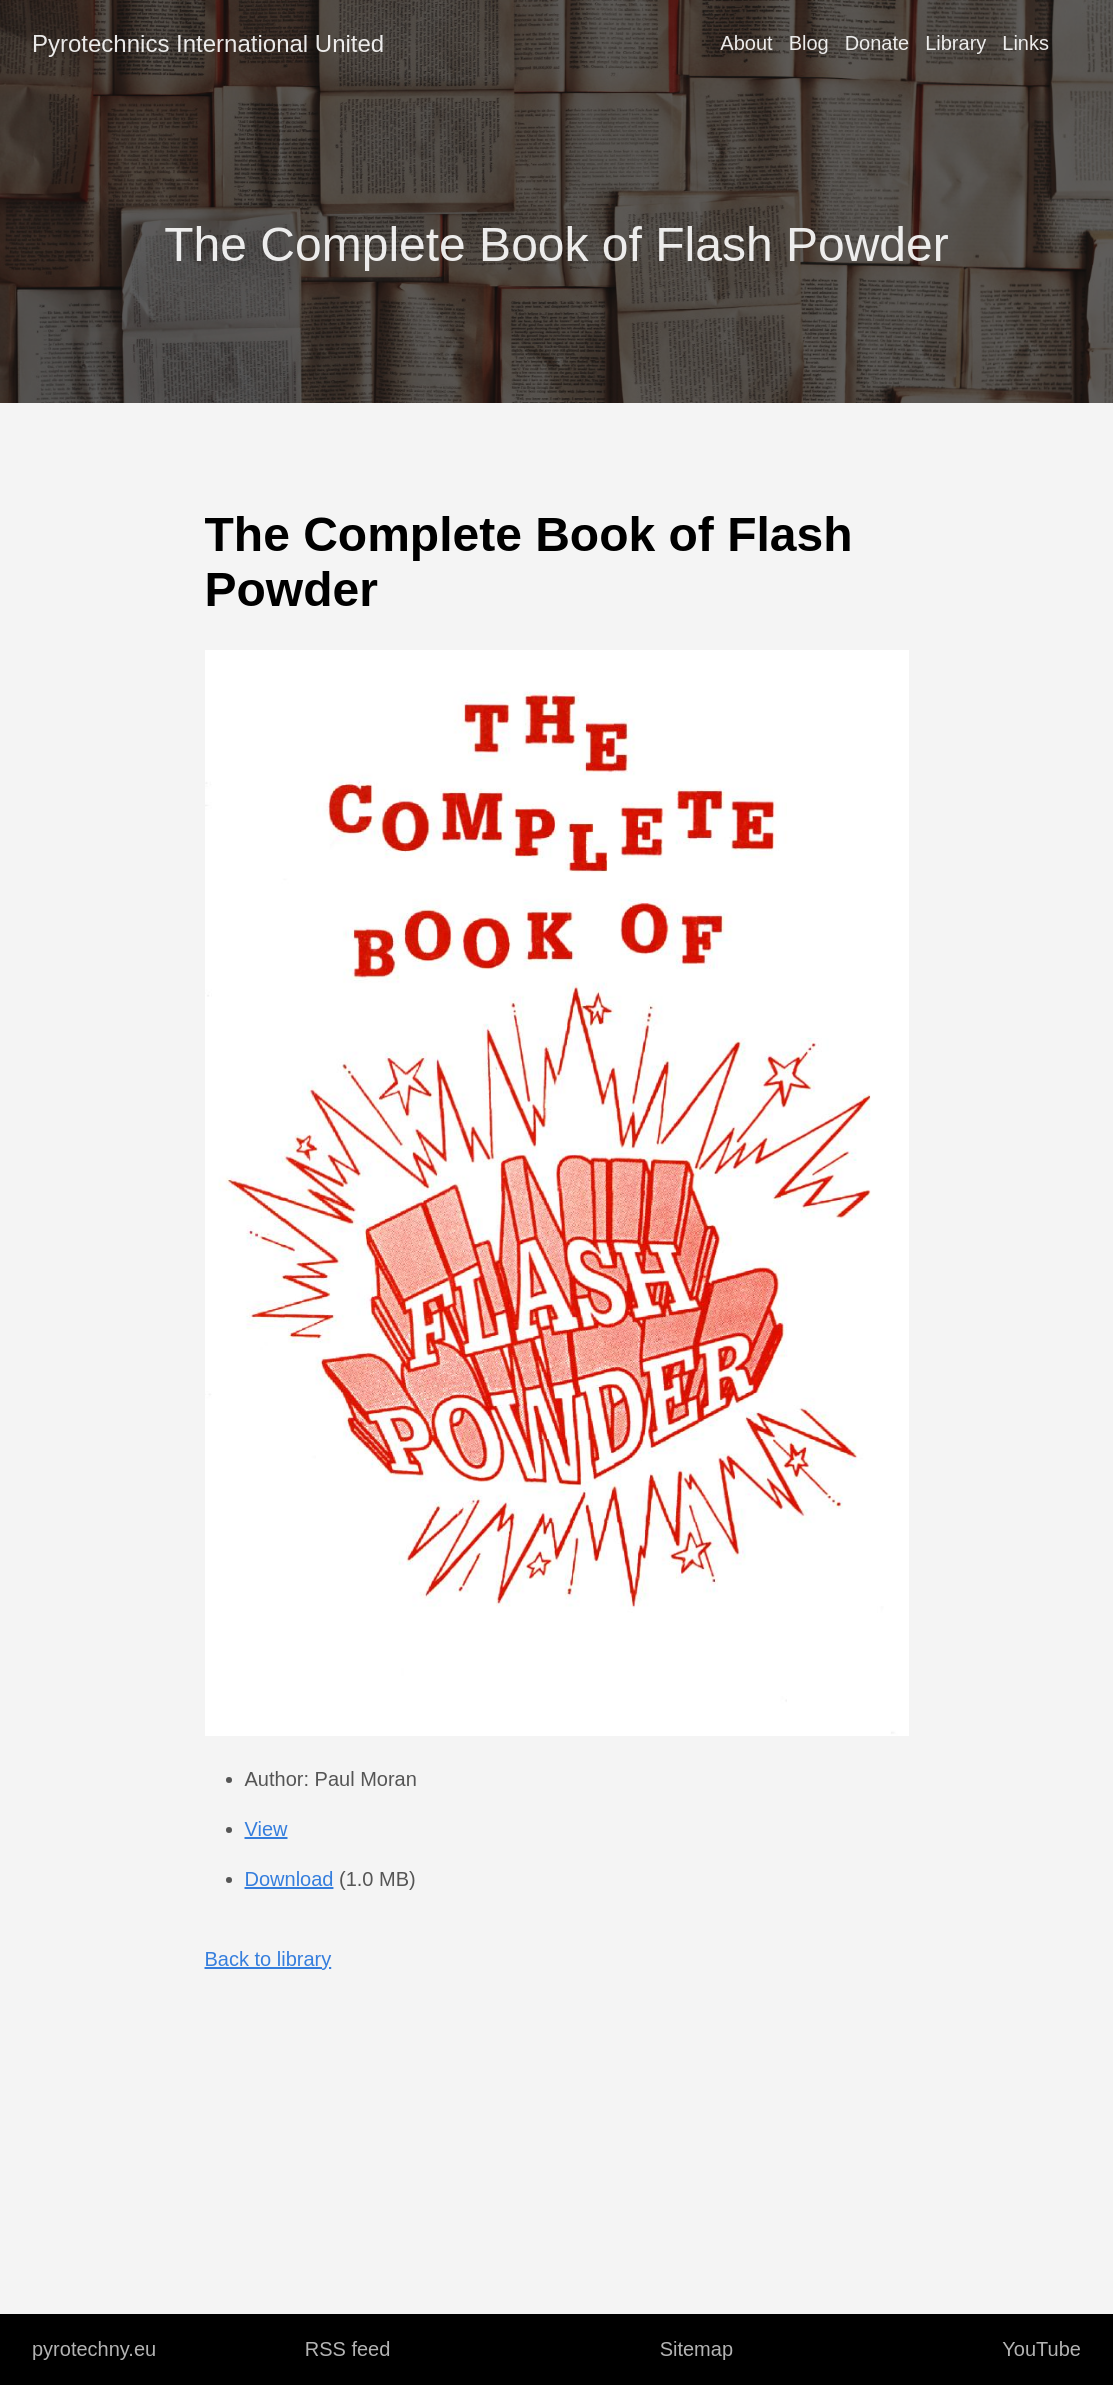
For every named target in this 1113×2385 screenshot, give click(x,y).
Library (955, 43)
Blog (809, 43)
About (746, 43)
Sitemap (696, 2349)
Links (1025, 43)
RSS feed (348, 2349)
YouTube (1041, 2349)
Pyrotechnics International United (208, 43)
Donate (877, 43)
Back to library (268, 1959)
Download (289, 1879)
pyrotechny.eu (94, 2349)
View (266, 1829)
